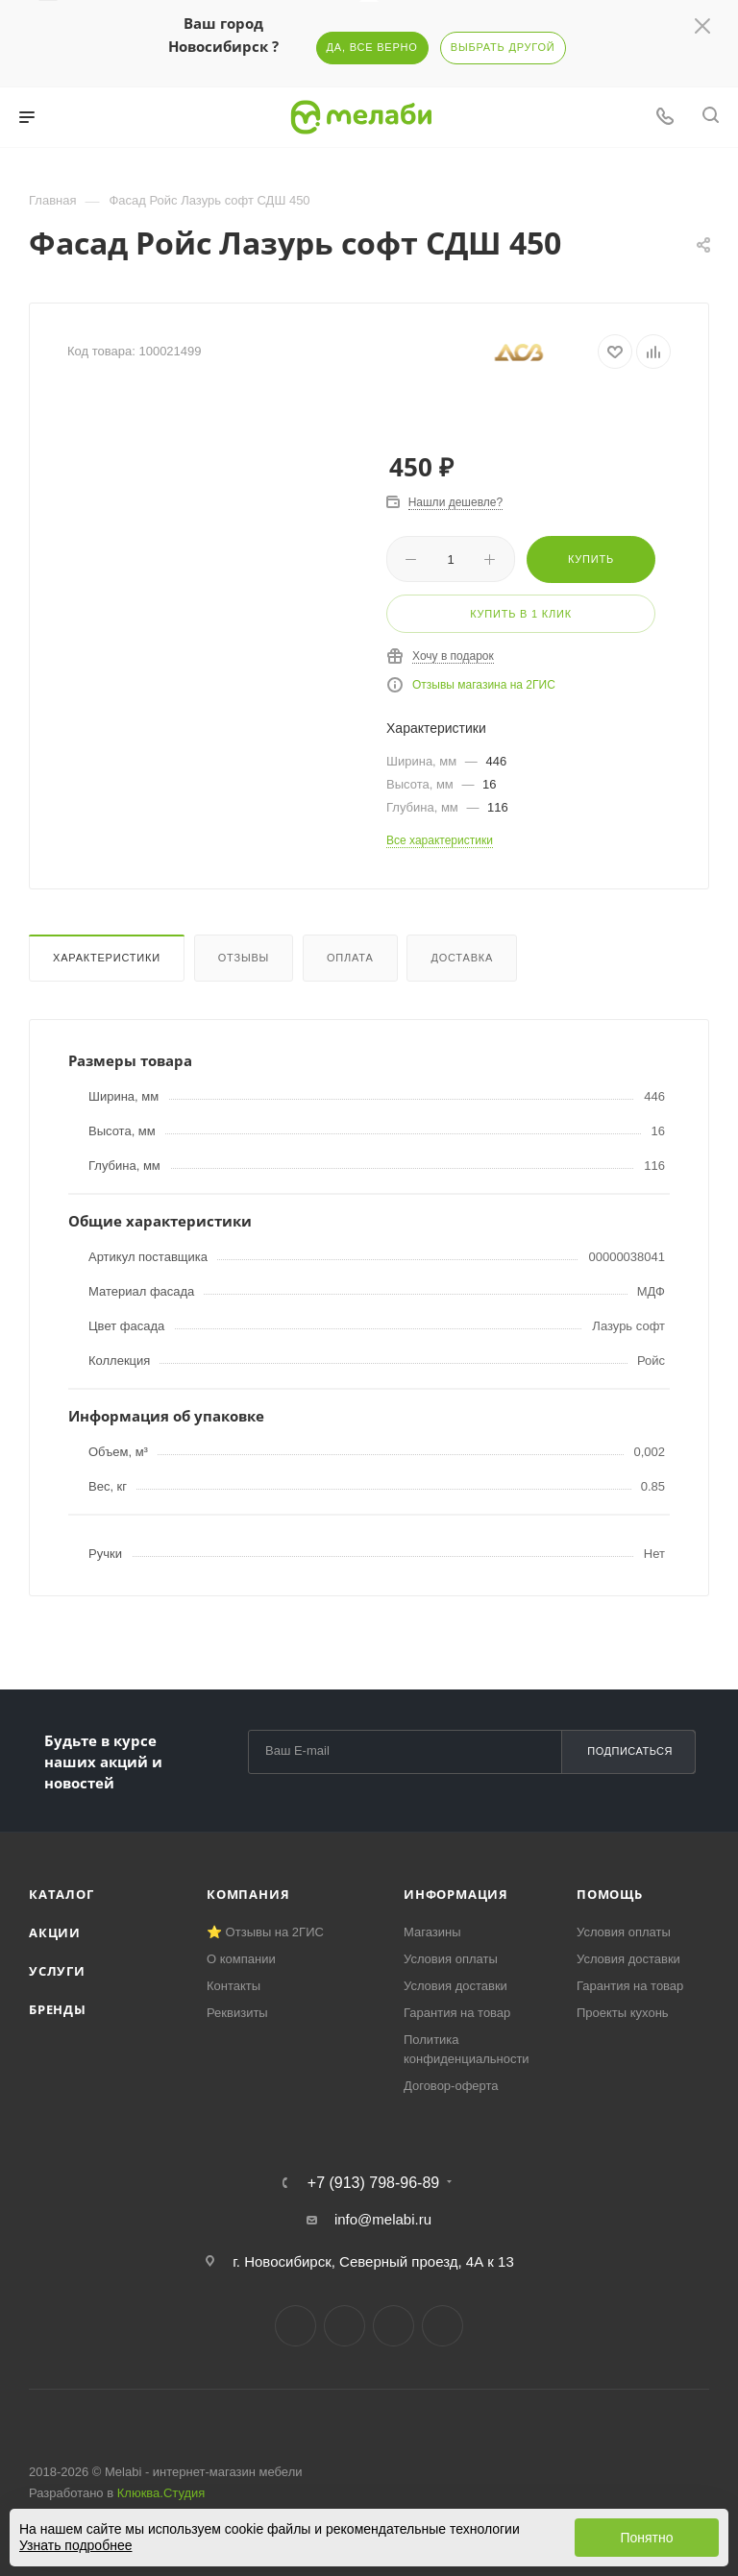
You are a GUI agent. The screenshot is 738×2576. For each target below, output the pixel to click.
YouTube (393, 2325)
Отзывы (243, 957)
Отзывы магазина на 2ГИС (483, 685)
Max (442, 2325)
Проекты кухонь (623, 2012)
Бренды (57, 2009)
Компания (248, 1894)
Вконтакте (295, 2325)
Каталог (61, 1894)
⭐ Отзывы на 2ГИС (265, 1932)
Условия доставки (455, 1986)
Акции (55, 1932)
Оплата (350, 957)
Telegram (344, 2325)
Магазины (432, 1932)
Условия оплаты (451, 1959)
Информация (456, 1894)
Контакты (233, 1986)
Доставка (461, 957)
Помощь (610, 1894)
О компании (241, 1959)
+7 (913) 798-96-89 (373, 2183)
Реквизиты (237, 2012)
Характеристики (106, 957)
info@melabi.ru (382, 2219)
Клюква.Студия (161, 2493)
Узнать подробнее (75, 2545)
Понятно (646, 2537)
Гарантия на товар (457, 2012)
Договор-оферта (451, 2085)
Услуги (57, 1971)
